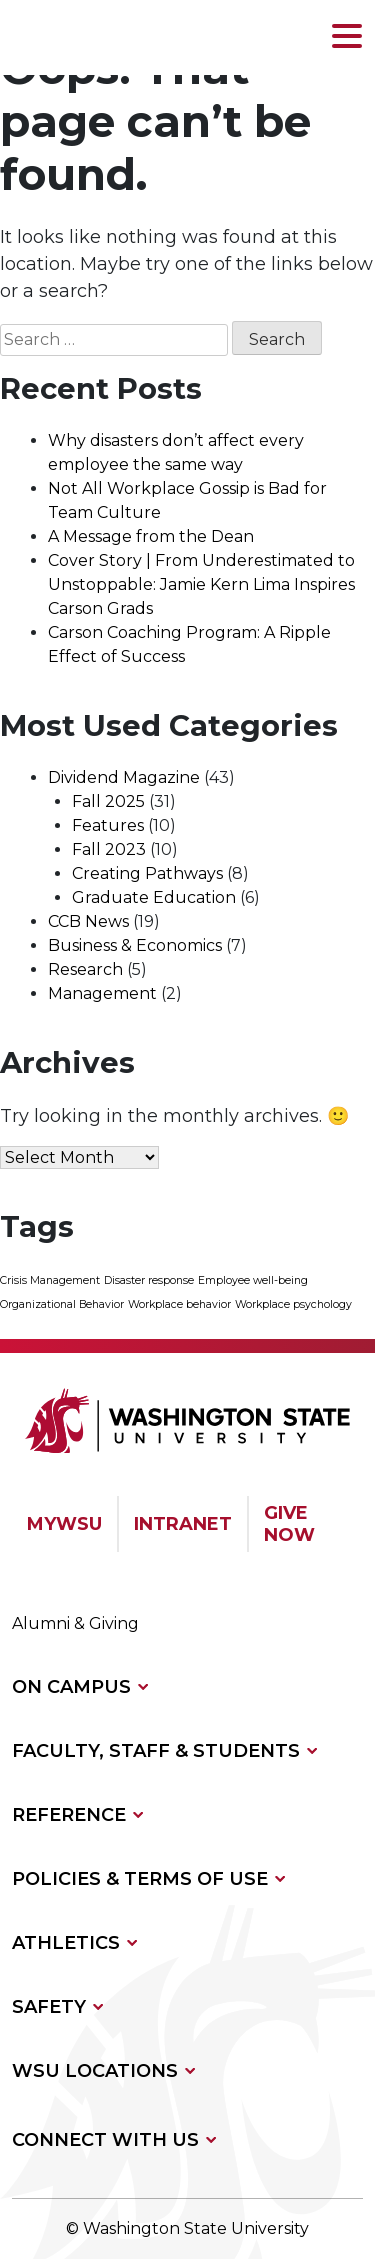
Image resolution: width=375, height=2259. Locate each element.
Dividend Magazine (124, 777)
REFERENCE (69, 1815)
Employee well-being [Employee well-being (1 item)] (253, 1280)
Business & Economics (135, 945)
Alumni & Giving (75, 1623)
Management (102, 993)
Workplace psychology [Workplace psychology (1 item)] (293, 1304)
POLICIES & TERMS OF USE (140, 1879)
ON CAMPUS (71, 1687)
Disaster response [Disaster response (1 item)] (149, 1280)
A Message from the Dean (151, 536)
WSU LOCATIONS (95, 2071)
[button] (347, 37)
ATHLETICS (66, 1943)
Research (85, 969)
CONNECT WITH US (105, 2140)
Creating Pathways (147, 873)
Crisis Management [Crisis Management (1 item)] (50, 1280)
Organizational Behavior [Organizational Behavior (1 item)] (62, 1304)
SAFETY (49, 2007)
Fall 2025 (108, 801)
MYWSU (64, 1524)
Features (108, 825)
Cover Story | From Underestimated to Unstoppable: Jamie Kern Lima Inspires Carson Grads (201, 584)
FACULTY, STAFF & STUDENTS (156, 1751)
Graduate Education (154, 897)
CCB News (88, 921)
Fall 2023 (109, 849)
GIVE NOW (289, 1524)
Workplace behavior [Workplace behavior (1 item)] (179, 1304)
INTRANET (183, 1524)
